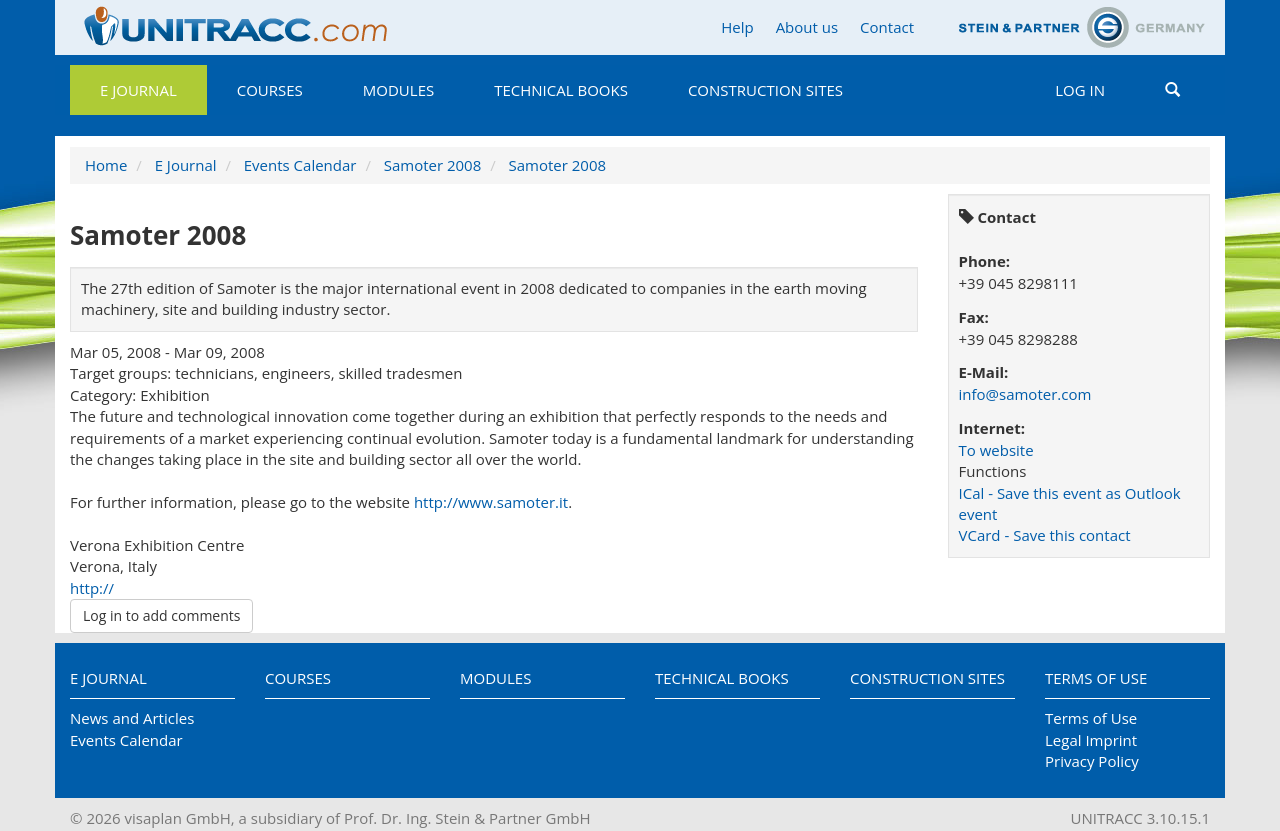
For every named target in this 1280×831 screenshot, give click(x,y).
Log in (1080, 90)
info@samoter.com (1025, 394)
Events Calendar (300, 165)
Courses (270, 90)
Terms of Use (1096, 678)
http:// (92, 588)
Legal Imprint (1091, 740)
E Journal (138, 90)
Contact (887, 27)
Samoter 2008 (433, 165)
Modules (398, 90)
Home (106, 165)
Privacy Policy (1092, 761)
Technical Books (561, 90)
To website (996, 450)
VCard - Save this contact (1045, 535)
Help (737, 27)
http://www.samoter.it (491, 502)
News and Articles (132, 718)
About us (807, 27)
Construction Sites (765, 90)
